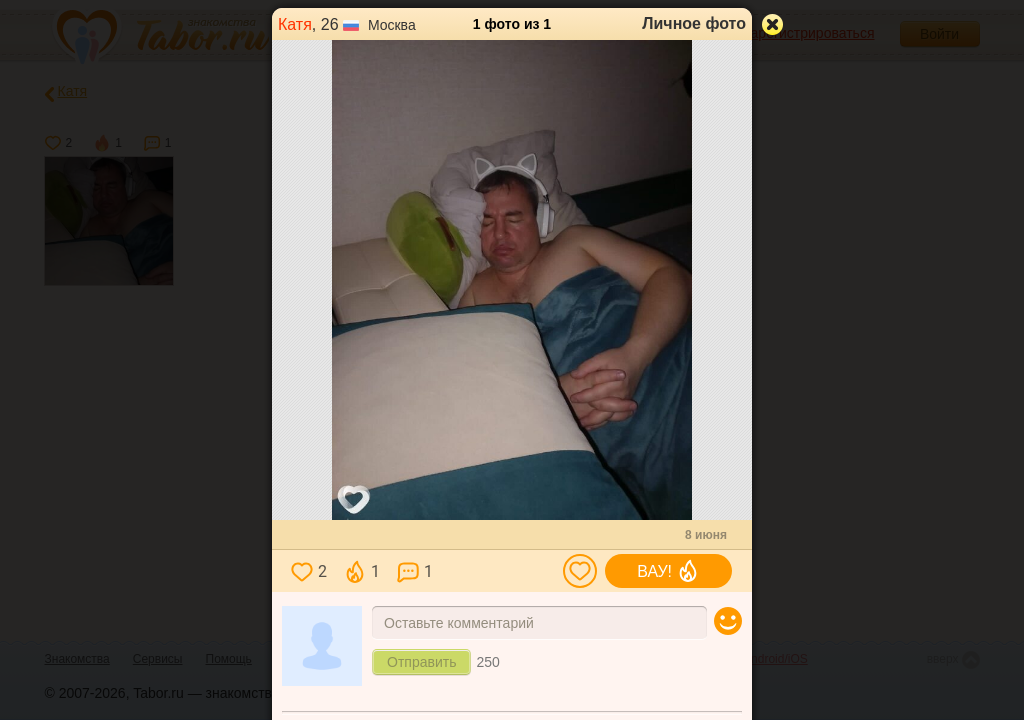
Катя (295, 24)
